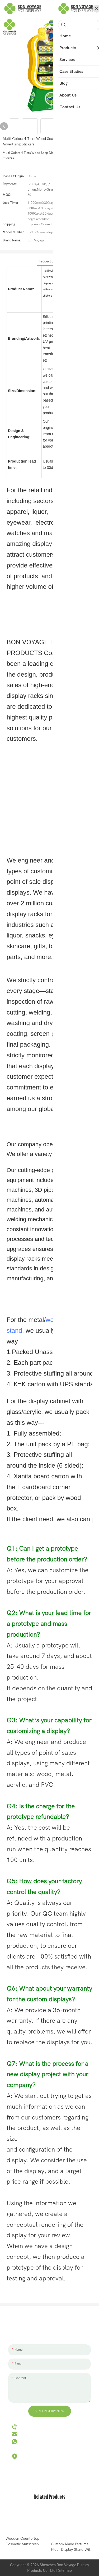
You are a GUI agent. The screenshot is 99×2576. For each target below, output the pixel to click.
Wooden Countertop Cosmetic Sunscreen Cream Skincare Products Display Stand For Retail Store (26, 2541)
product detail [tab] (49, 261)
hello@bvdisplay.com (37, 2434)
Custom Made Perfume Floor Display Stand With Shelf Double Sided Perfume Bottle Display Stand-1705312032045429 (71, 2547)
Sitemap (65, 2570)
